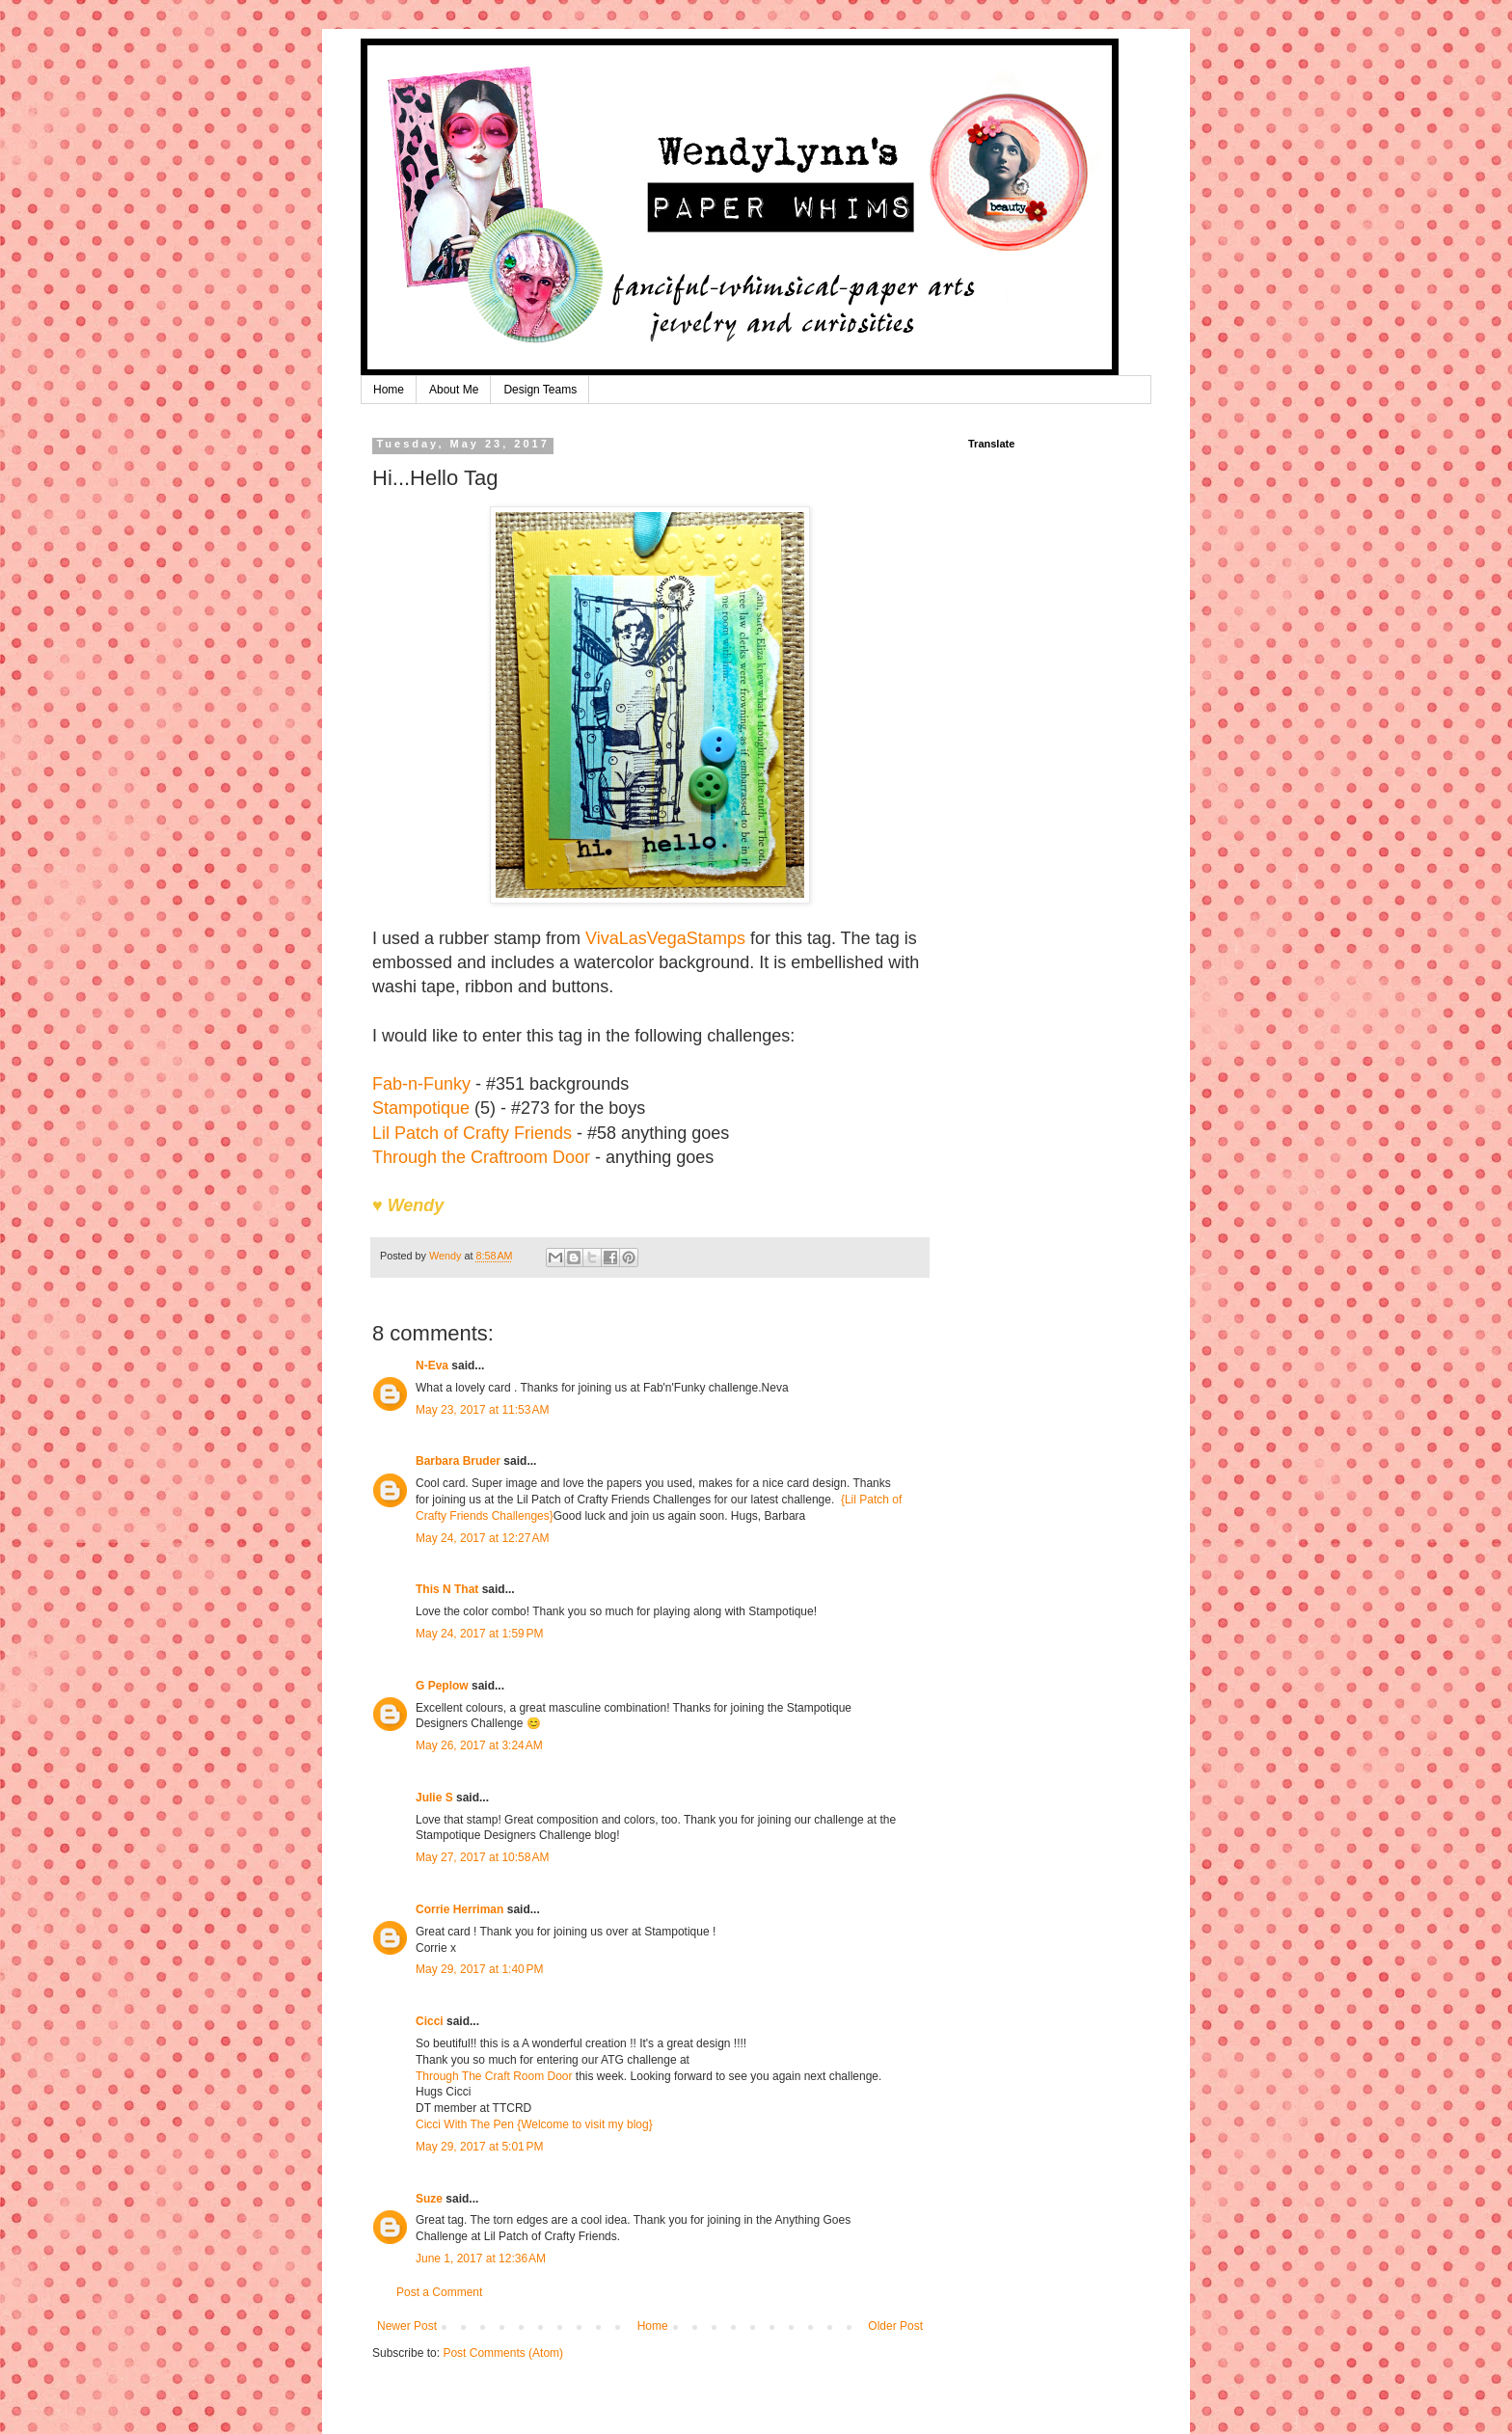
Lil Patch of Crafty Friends (472, 1133)
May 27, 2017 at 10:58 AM (482, 1857)
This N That (447, 1589)
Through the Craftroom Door (481, 1157)
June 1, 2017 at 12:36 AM (481, 2258)
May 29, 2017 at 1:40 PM (479, 1969)
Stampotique (421, 1108)
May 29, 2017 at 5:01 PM (479, 2146)
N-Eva (432, 1365)
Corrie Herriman (459, 1909)
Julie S (434, 1797)
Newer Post (407, 2326)
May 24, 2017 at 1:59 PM (479, 1633)
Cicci (430, 2021)
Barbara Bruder (458, 1461)
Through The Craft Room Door (494, 2076)
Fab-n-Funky (421, 1084)
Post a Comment (439, 2292)
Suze (429, 2198)
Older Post (895, 2326)
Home (388, 389)
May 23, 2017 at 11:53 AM (482, 1410)
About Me (453, 389)
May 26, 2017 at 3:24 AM (479, 1745)
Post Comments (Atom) (503, 2353)
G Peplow (442, 1685)
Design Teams (540, 389)
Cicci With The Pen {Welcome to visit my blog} (534, 2124)
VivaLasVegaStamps (665, 938)
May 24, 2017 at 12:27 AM (482, 1538)
